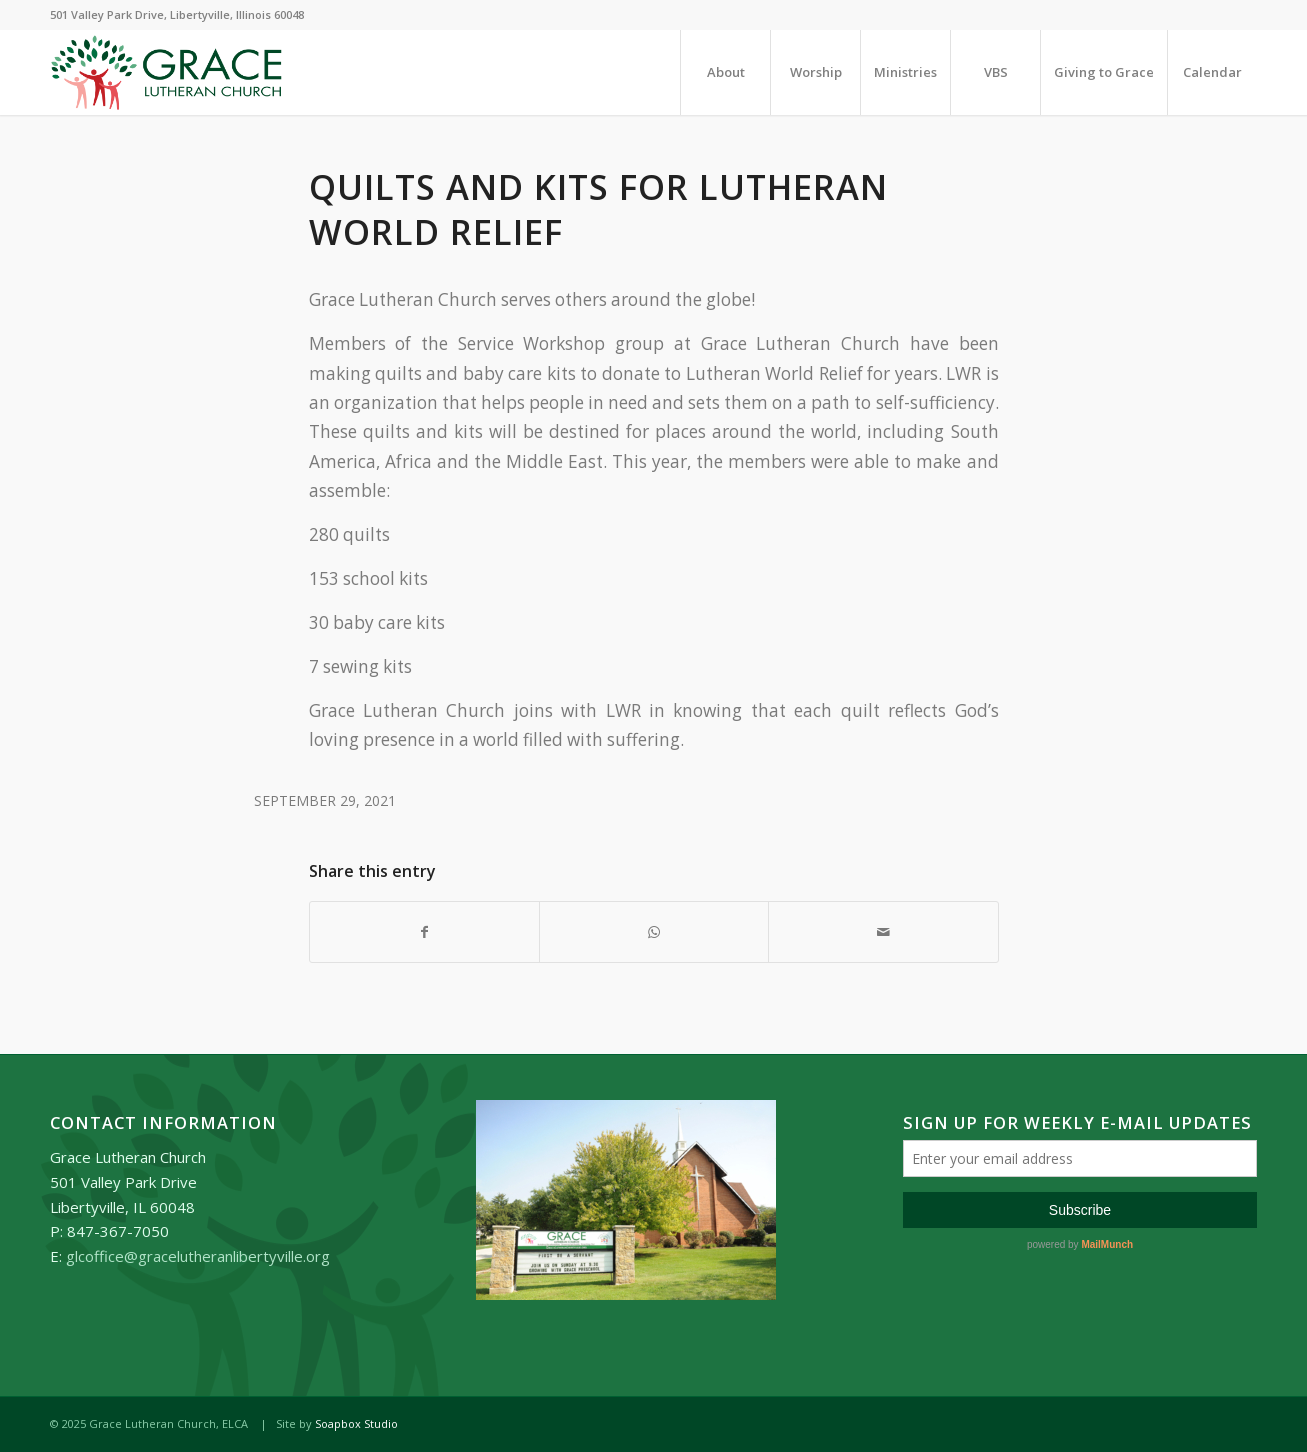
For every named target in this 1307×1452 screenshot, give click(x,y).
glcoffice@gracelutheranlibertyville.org (198, 1256)
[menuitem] (725, 72)
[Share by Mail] (883, 932)
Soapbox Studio (356, 1423)
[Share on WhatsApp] (654, 932)
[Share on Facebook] (424, 932)
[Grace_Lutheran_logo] (166, 72)
